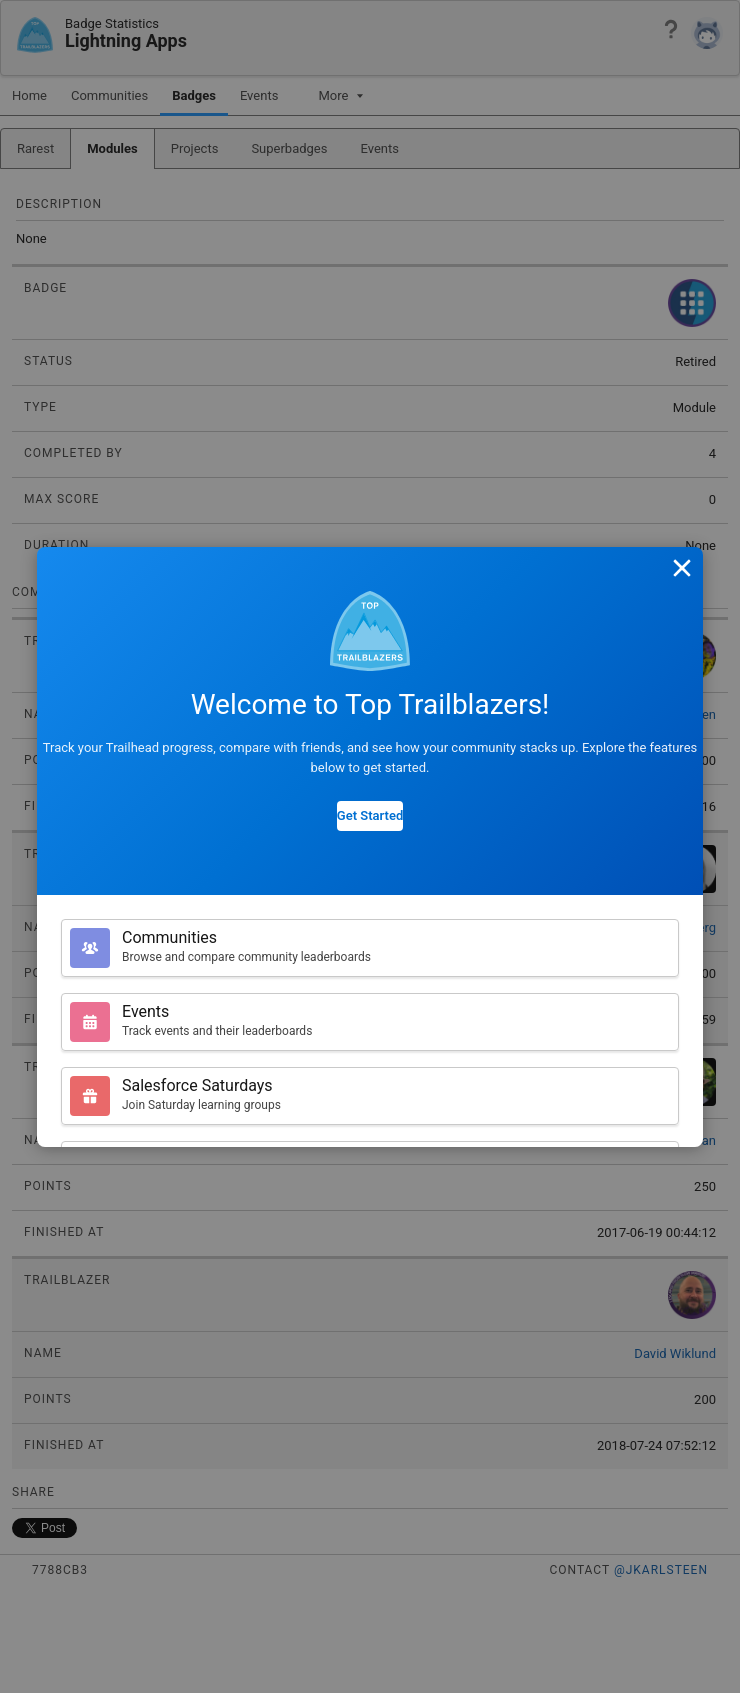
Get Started (370, 815)
